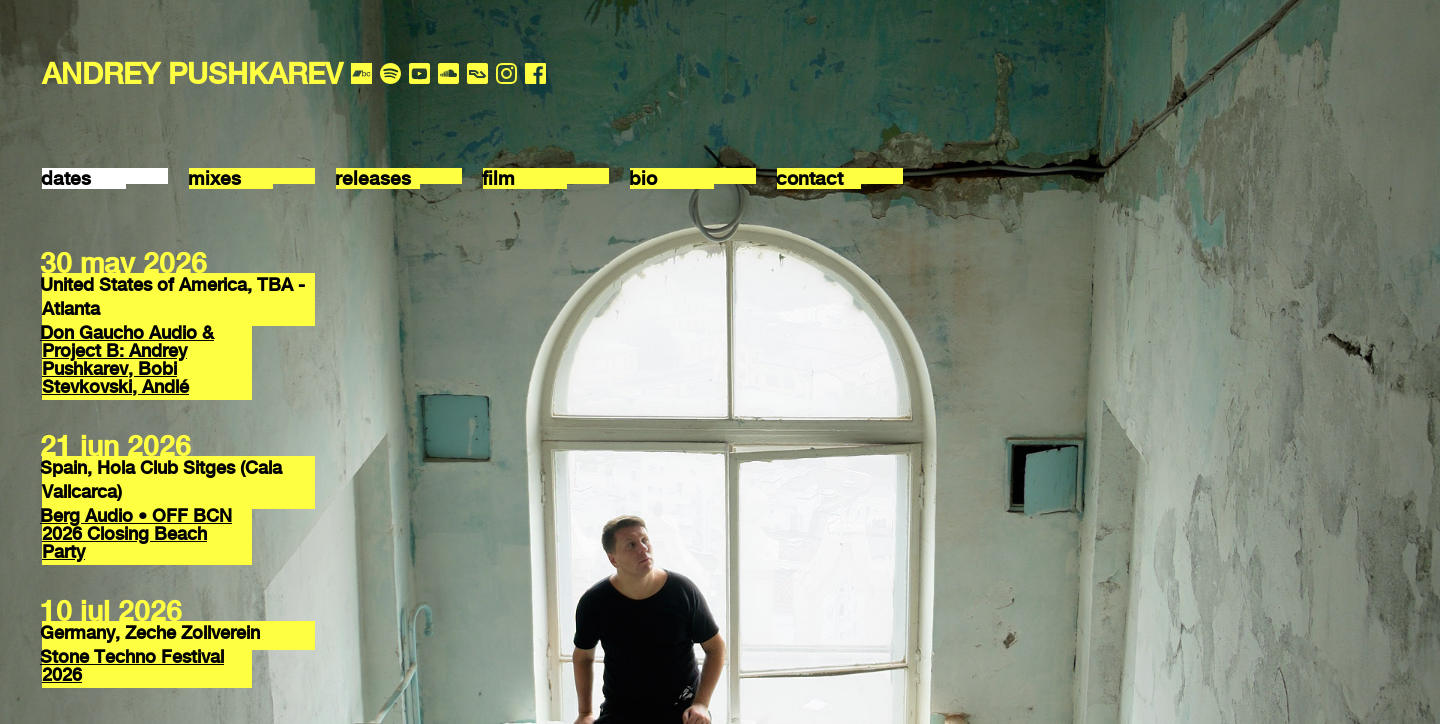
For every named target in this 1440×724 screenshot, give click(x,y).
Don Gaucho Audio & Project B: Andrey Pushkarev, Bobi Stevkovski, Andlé (127, 359)
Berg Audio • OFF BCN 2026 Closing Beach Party (136, 533)
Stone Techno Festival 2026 (132, 665)
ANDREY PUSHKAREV (192, 73)
